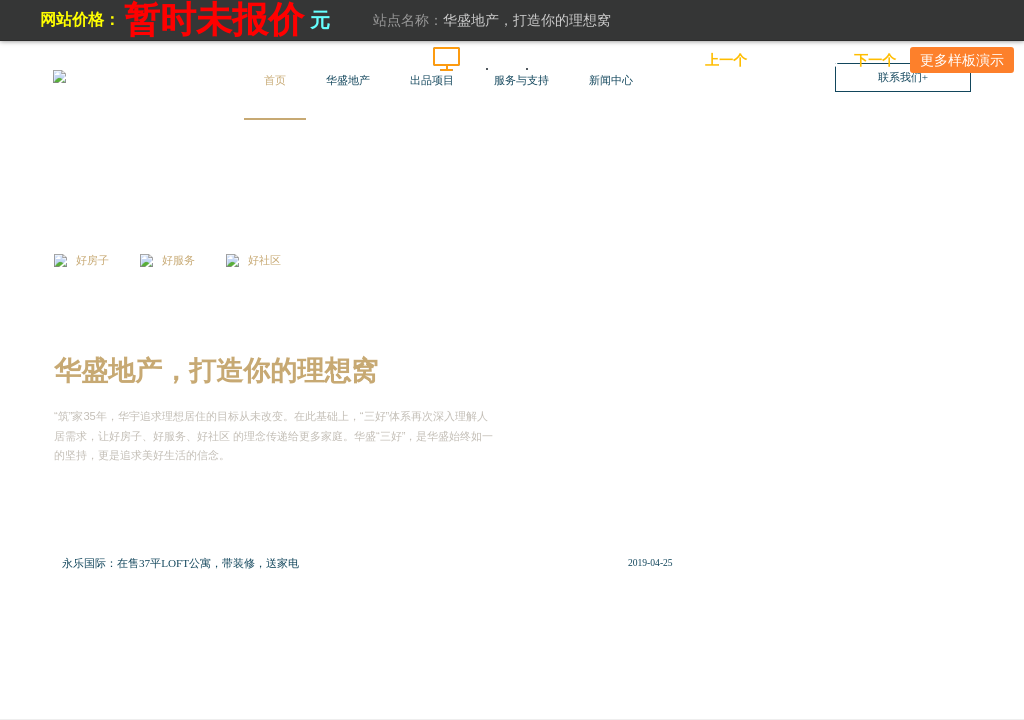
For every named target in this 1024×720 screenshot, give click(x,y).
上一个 (726, 60)
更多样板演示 (962, 60)
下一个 (875, 60)
